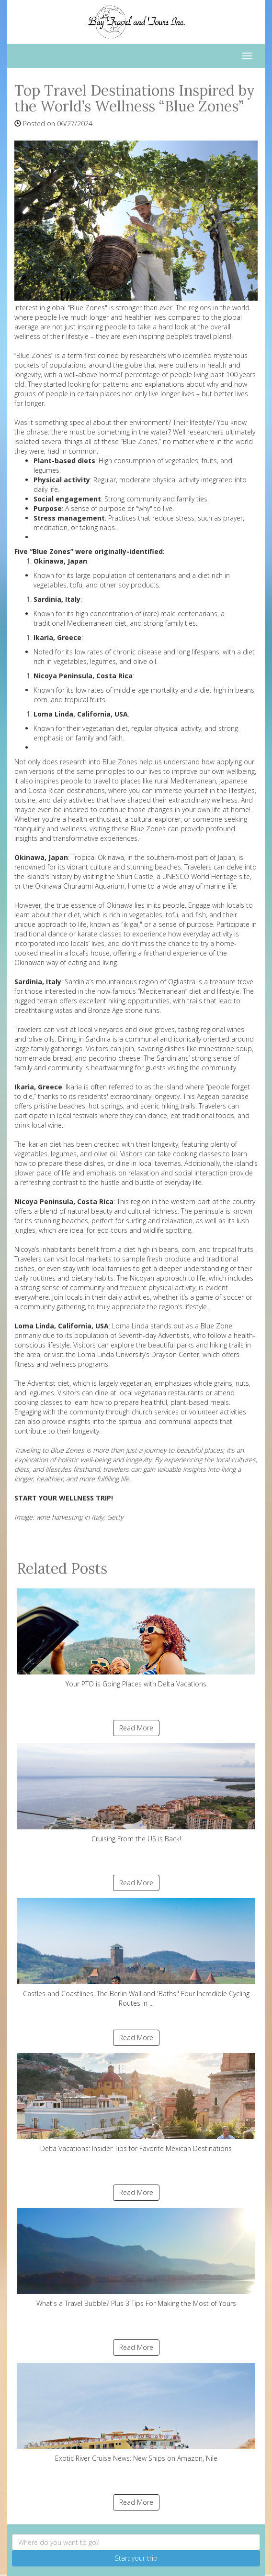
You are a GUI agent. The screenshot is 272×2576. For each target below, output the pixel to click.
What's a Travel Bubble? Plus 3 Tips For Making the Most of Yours (136, 2258)
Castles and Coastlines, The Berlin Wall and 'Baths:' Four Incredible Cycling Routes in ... (136, 1953)
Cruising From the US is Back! (136, 1793)
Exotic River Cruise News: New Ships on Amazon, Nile (136, 2413)
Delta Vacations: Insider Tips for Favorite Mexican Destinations (136, 2103)
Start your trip (136, 2558)
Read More (136, 1727)
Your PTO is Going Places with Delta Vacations (136, 1638)
